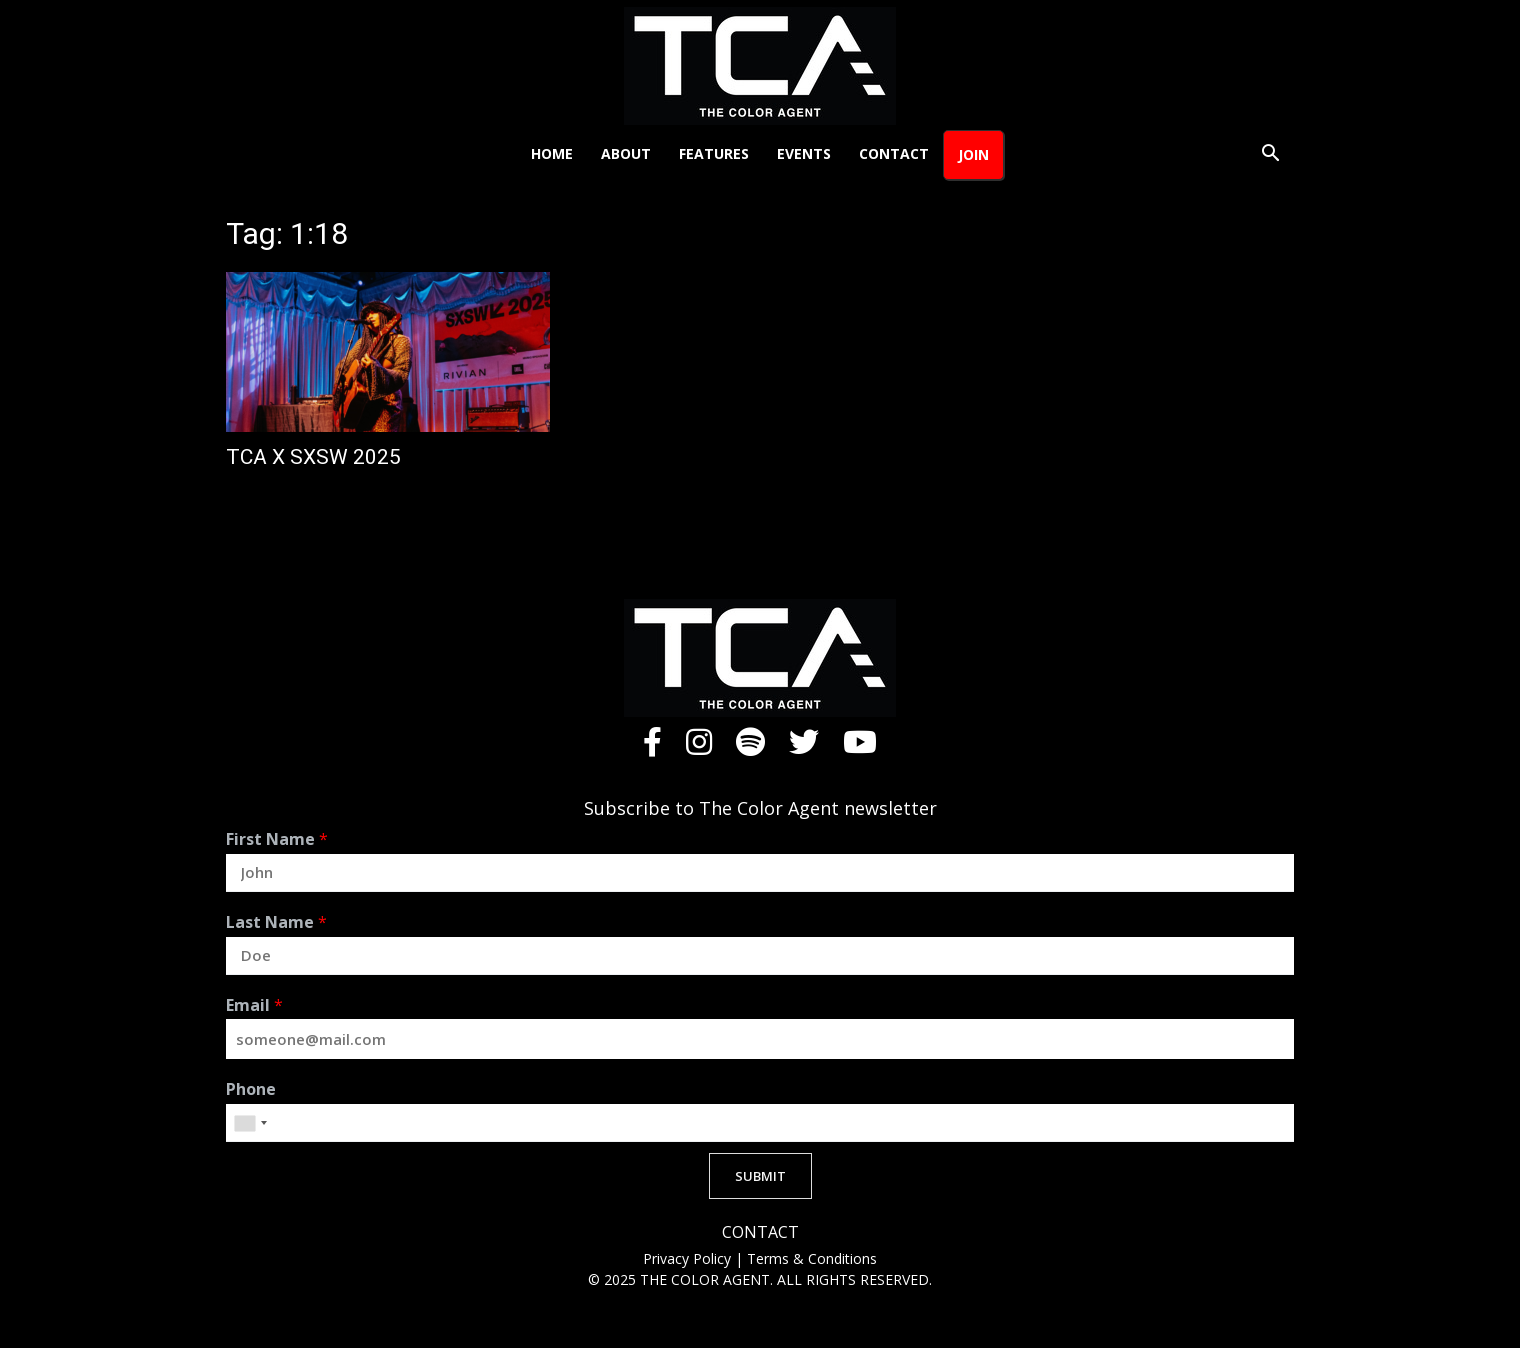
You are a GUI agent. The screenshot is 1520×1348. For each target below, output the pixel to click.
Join (973, 154)
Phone (251, 1089)
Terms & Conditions (812, 1258)
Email (254, 1005)
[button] (1270, 155)
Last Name (276, 922)
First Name (277, 839)
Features (714, 153)
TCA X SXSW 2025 (313, 457)
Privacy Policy (689, 1258)
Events (804, 153)
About (626, 153)
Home (552, 153)
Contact (894, 153)
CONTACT (760, 1232)
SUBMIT (760, 1176)
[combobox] (250, 1123)
